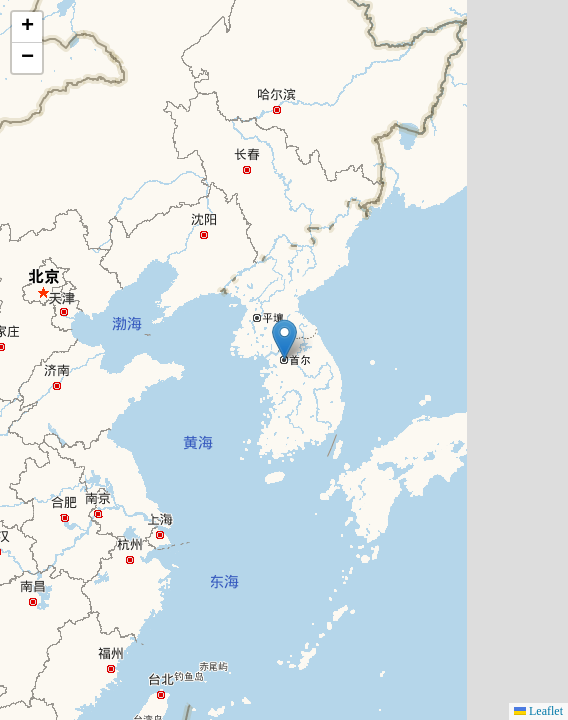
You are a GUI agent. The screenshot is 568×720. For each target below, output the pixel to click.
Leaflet (538, 711)
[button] (284, 339)
